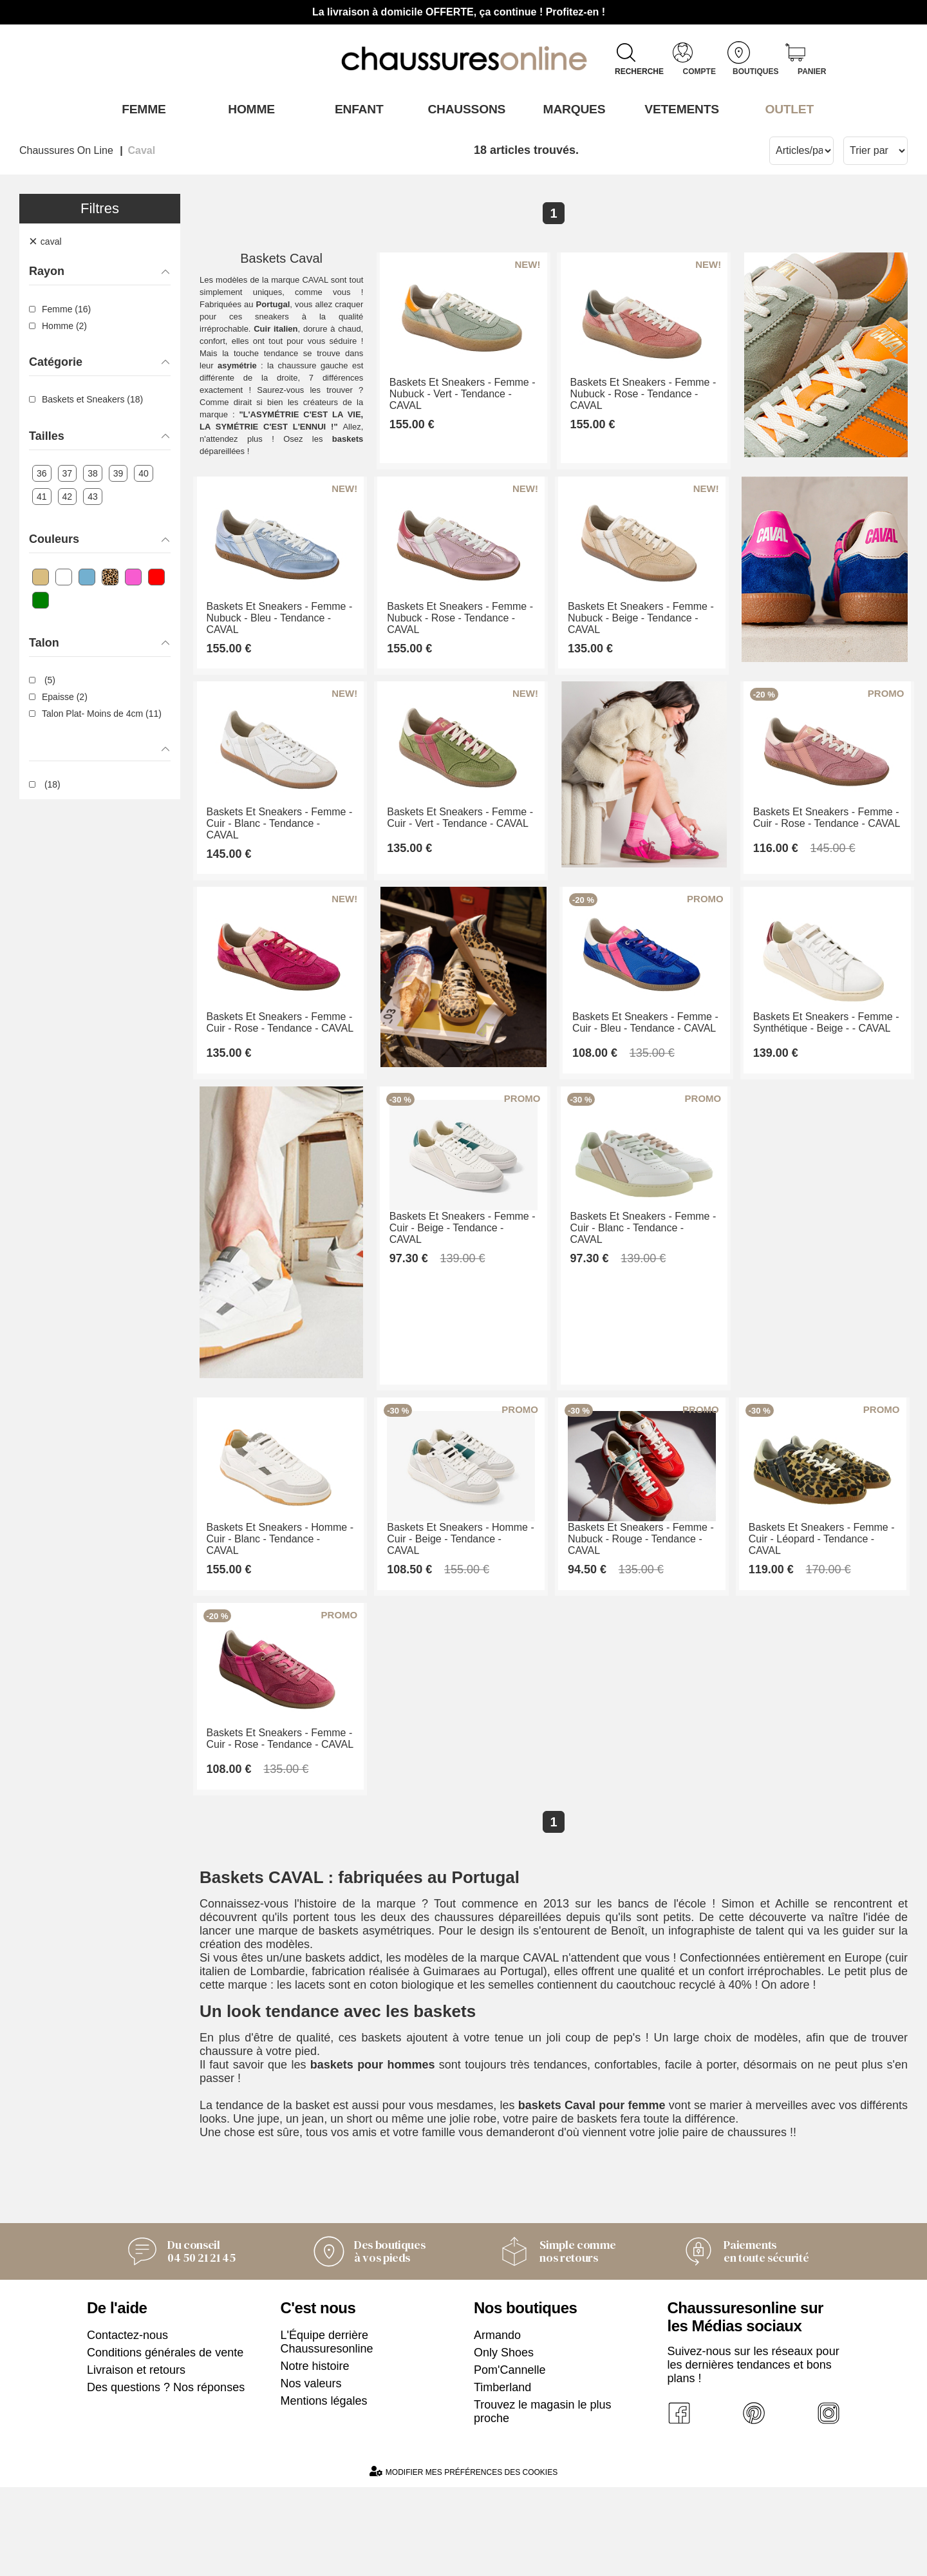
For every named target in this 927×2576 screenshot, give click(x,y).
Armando (497, 2424)
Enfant (356, 108)
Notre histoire (315, 2454)
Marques (571, 108)
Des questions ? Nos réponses (166, 2476)
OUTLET (787, 108)
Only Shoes (504, 2441)
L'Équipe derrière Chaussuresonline (327, 2431)
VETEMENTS (679, 108)
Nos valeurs (311, 2472)
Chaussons (464, 108)
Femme (140, 108)
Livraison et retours (136, 2458)
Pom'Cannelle (510, 2458)
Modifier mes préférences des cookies (463, 2560)
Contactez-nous (127, 2424)
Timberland (502, 2476)
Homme (248, 108)
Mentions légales (324, 2489)
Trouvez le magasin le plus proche (542, 2500)
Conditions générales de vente (165, 2441)
